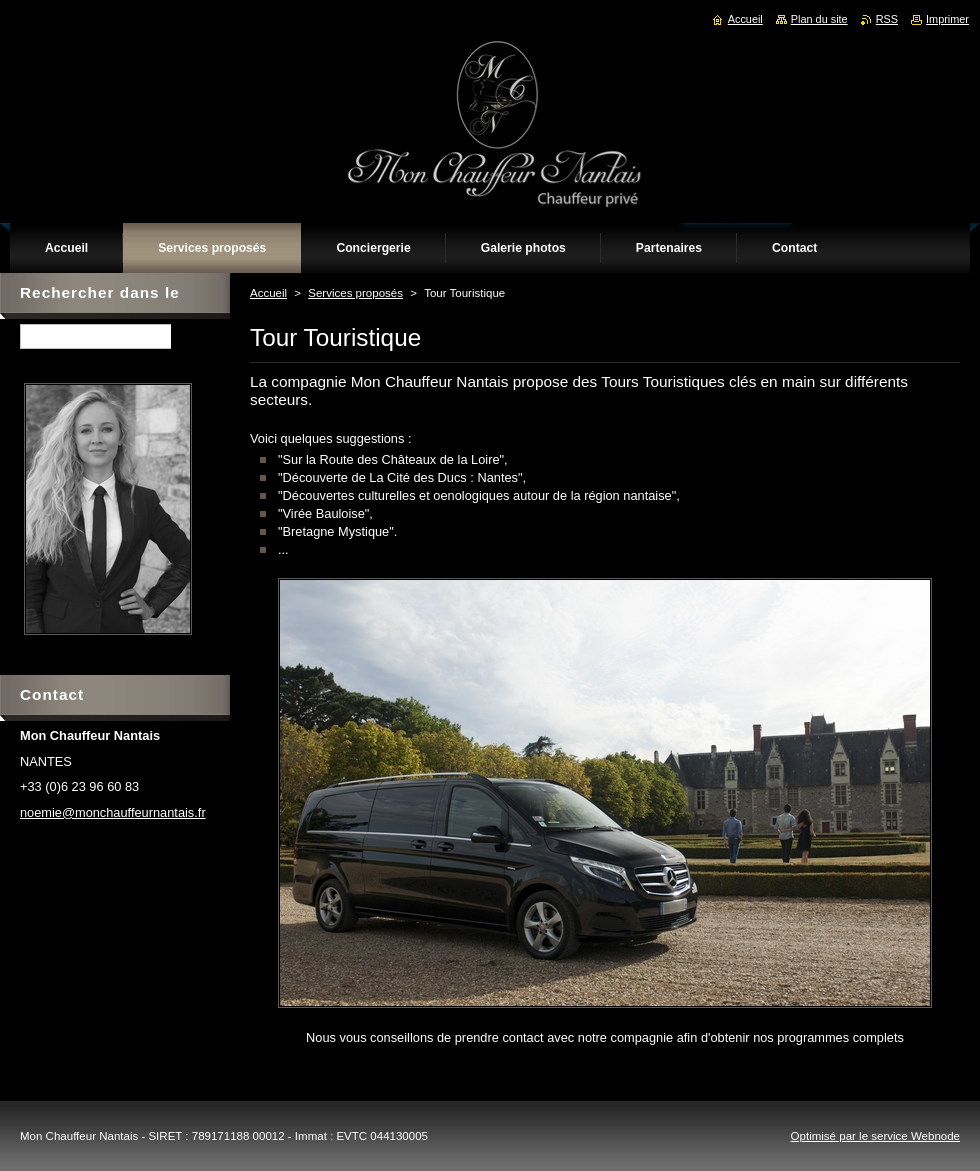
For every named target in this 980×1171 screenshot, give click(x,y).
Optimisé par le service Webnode (875, 1136)
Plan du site (819, 19)
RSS (887, 19)
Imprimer (947, 19)
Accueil (268, 293)
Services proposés (355, 293)
